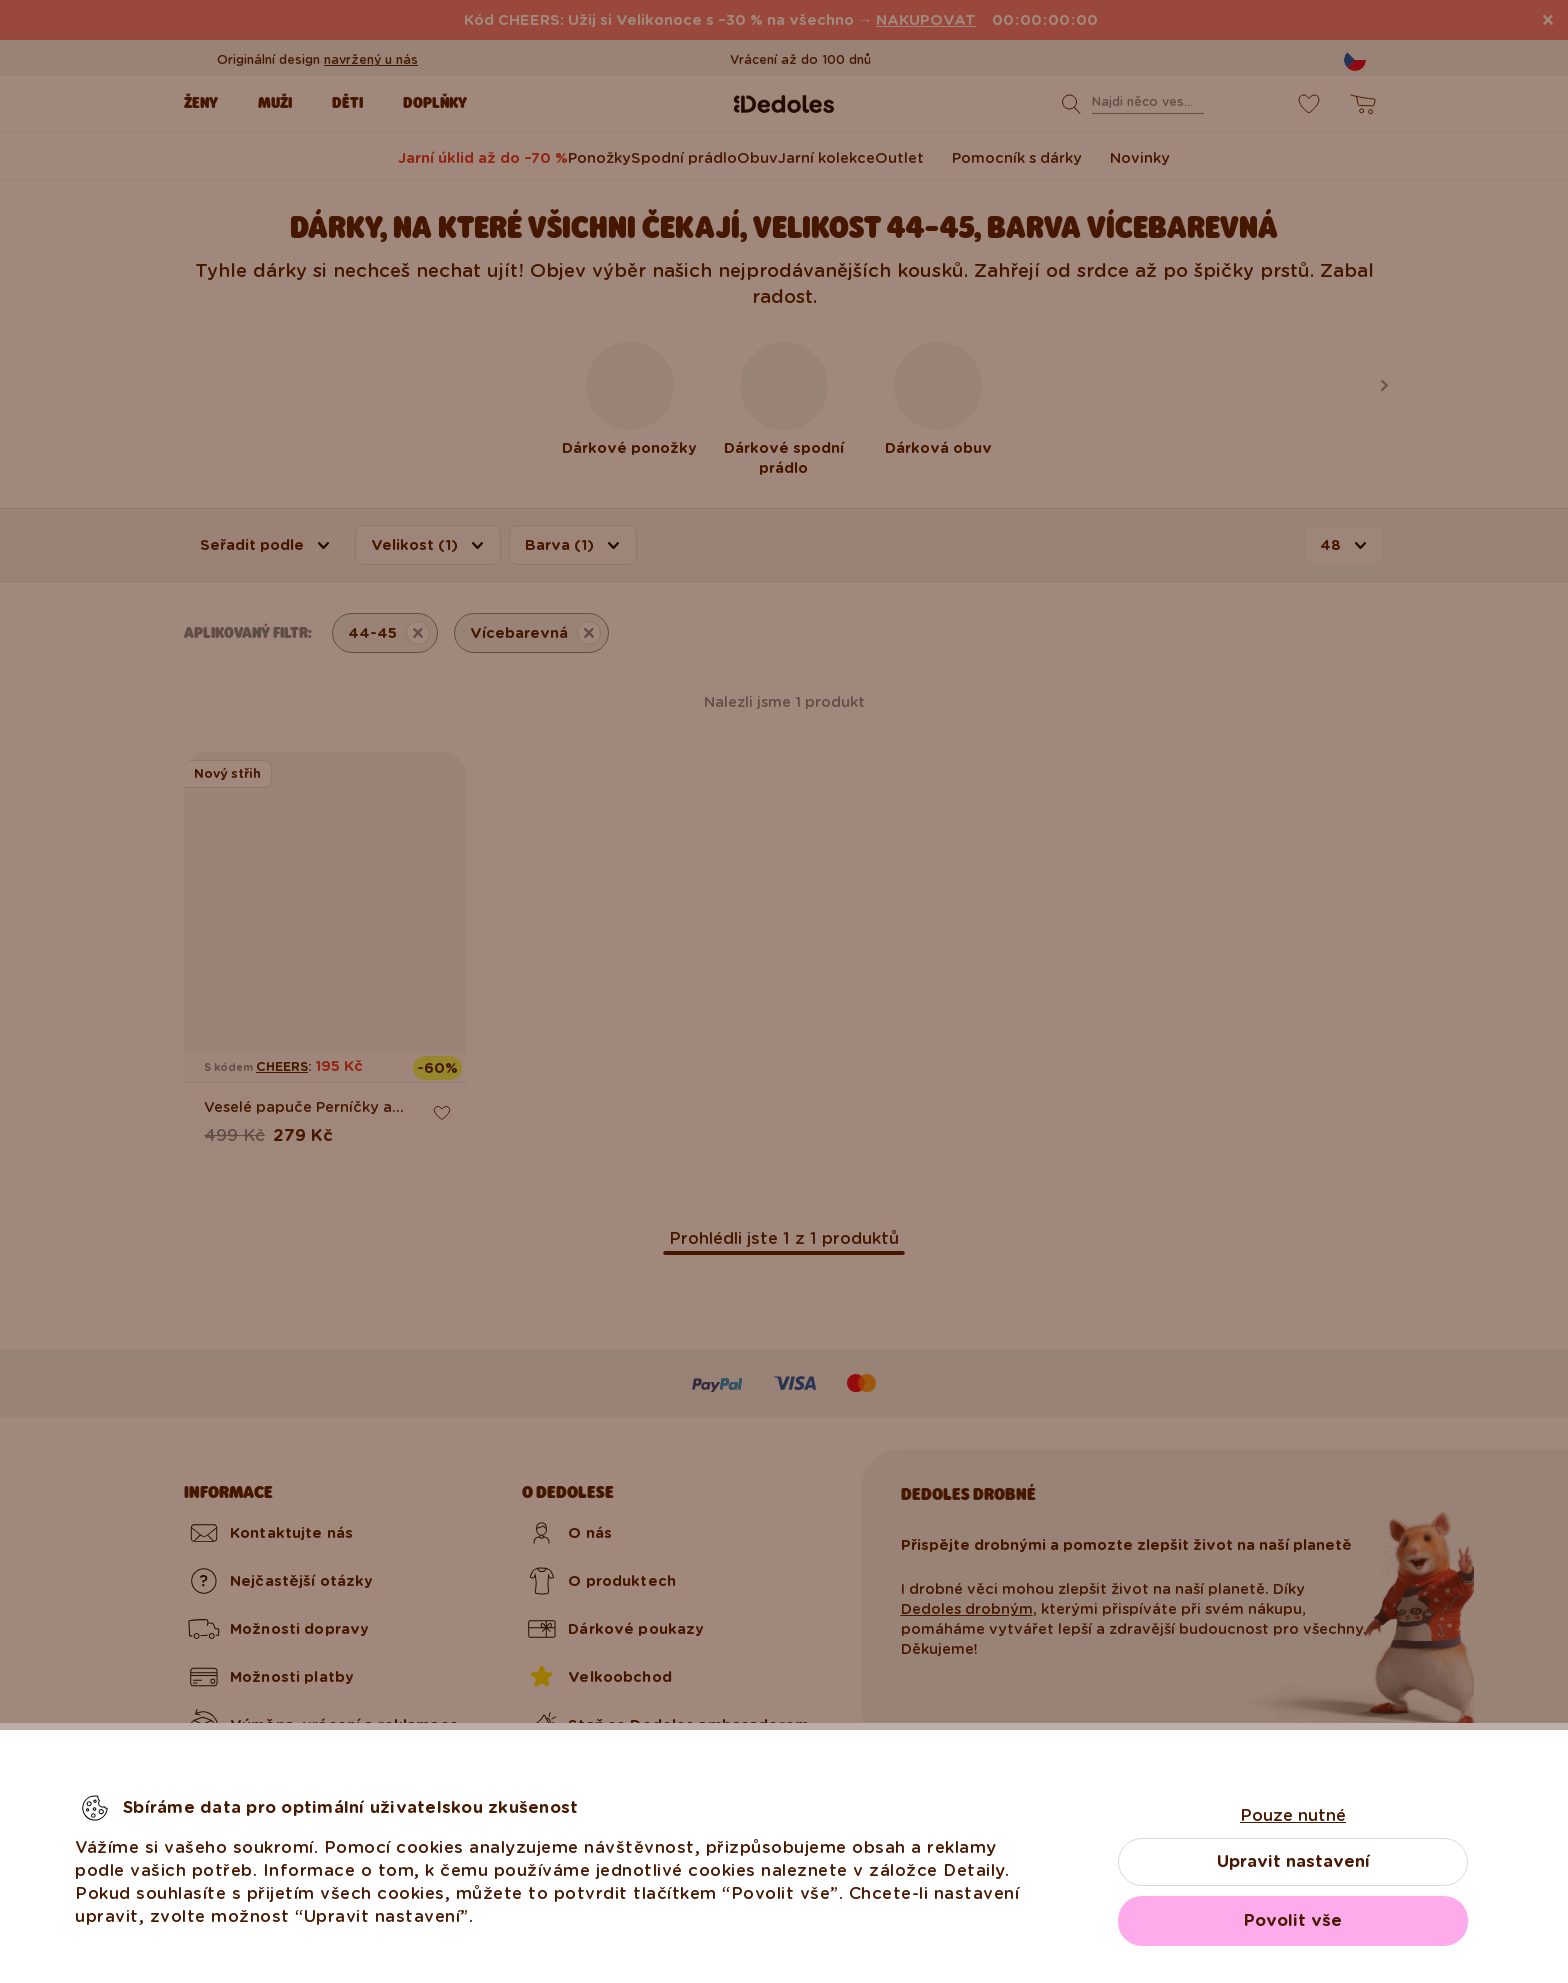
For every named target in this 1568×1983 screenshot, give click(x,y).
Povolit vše (1293, 1920)
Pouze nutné (1293, 1815)
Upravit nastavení (1293, 1861)
